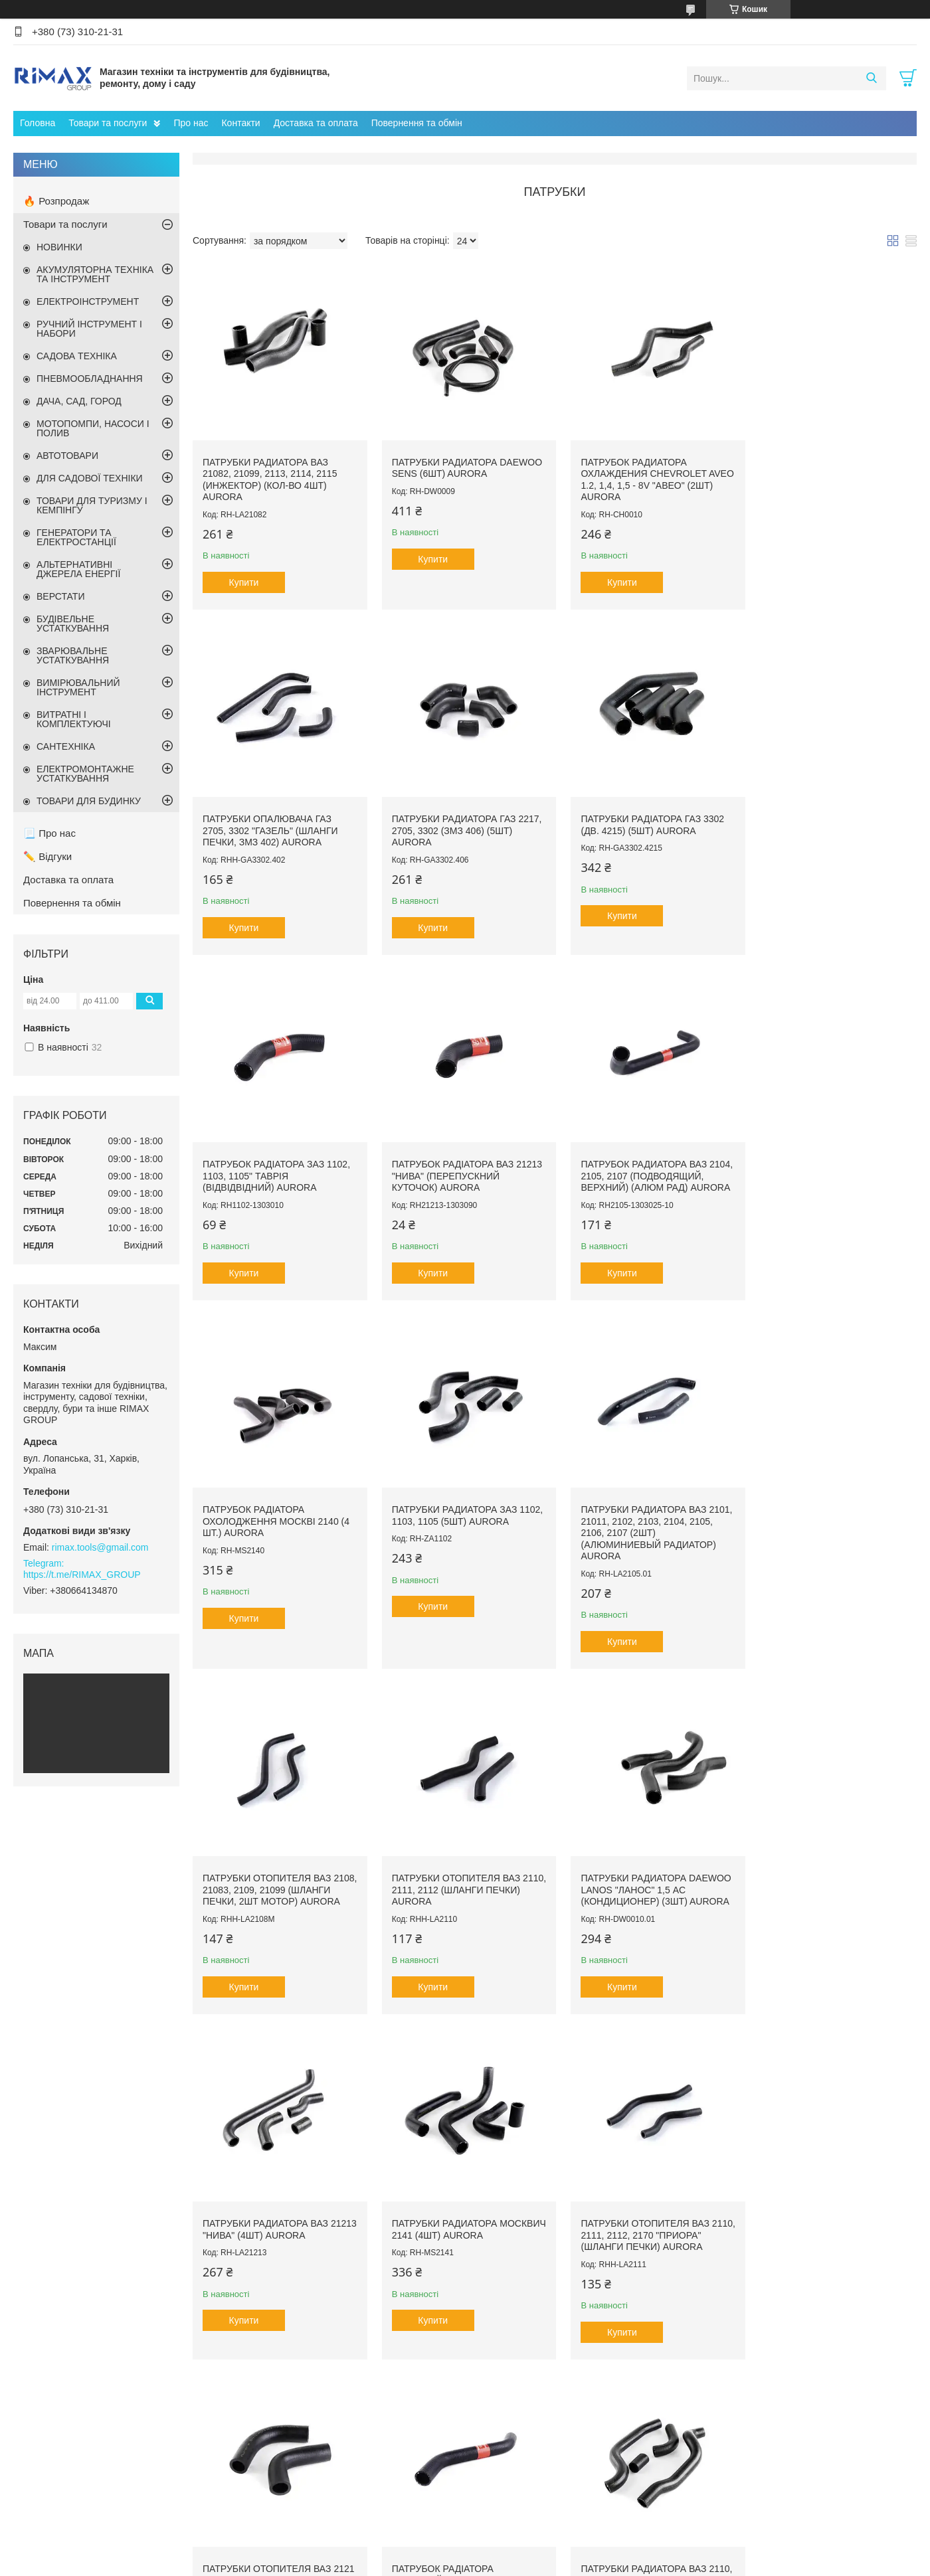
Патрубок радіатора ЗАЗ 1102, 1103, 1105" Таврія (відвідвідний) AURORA (645, 822)
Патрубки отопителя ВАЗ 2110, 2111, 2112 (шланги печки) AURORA (451, 1526)
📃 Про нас (49, 833)
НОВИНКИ (59, 247)
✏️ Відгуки (47, 856)
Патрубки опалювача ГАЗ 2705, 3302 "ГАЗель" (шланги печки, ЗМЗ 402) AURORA (824, 469)
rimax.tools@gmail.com (100, 1547)
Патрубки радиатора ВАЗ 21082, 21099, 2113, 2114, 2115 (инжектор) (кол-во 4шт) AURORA (270, 475)
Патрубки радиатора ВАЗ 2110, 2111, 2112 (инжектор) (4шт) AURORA (269, 2220)
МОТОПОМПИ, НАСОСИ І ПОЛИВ (93, 428)
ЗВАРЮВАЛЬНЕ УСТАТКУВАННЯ (73, 655)
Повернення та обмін (416, 123)
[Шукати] (871, 78)
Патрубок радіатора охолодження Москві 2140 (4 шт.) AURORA (460, 1162)
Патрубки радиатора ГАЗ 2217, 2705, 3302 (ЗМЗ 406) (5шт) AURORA (278, 822)
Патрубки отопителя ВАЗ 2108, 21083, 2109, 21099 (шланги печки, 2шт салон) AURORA (457, 2226)
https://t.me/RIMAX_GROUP (82, 1574)
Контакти (240, 123)
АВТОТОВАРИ (67, 455)
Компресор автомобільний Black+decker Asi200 (572, 2503)
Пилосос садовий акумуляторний (544, 2464)
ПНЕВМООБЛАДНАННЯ (90, 378)
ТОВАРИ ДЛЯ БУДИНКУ (89, 801)
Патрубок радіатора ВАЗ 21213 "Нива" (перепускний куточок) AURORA (825, 822)
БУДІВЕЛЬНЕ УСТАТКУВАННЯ (73, 624)
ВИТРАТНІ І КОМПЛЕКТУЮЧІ (74, 719)
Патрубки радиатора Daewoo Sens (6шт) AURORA (457, 463)
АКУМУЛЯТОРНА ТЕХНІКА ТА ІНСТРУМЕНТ (95, 274)
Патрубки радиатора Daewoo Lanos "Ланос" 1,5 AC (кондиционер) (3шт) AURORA (646, 1526)
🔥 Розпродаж (56, 201)
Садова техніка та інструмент (318, 2493)
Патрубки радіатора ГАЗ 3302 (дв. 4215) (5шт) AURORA (459, 816)
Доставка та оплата (316, 123)
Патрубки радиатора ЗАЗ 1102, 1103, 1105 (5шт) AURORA (643, 1157)
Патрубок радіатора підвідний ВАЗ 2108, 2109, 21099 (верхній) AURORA (818, 1879)
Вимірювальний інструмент (313, 2478)
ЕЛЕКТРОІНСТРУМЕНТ (88, 301)
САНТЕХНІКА (66, 746)
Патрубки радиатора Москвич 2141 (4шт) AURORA (273, 1873)
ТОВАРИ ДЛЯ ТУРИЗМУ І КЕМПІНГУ (92, 505)
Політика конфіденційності (705, 2563)
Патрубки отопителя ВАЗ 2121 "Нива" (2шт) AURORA (636, 1873)
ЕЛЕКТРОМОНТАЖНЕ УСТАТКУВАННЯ (85, 774)
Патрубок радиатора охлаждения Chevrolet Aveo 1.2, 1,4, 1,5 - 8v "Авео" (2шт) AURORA (637, 475)
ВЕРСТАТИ (60, 596)
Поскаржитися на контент (602, 2563)
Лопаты (712, 2464)
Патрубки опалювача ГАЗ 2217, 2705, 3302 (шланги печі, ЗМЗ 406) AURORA (644, 2220)
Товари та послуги (107, 123)
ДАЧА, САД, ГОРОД (79, 401)
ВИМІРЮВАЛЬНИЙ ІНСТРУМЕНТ (78, 687)
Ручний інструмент (296, 2464)
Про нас (190, 123)
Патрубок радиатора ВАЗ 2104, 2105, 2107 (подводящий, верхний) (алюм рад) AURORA (277, 1162)
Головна (37, 123)
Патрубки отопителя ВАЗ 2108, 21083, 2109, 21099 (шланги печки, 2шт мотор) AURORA (273, 1532)
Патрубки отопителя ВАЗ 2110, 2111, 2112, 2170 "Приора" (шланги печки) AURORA (460, 1879)
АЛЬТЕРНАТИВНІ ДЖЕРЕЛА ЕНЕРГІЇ (78, 569)
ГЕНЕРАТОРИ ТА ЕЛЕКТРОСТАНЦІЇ (76, 537)
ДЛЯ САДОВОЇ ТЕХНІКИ (90, 478)
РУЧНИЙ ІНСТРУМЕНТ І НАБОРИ (89, 329)
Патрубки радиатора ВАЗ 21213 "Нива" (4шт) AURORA (822, 1520)
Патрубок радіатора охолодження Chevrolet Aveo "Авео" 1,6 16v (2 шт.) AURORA (823, 2226)
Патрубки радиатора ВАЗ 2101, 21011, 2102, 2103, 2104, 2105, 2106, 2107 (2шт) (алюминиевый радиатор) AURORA (824, 1174)
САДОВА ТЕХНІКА (77, 356)
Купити (244, 577)
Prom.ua (527, 2551)
